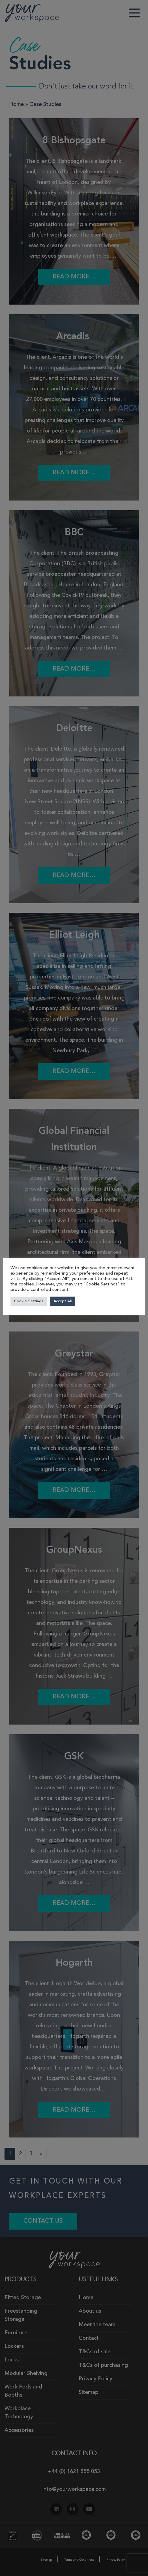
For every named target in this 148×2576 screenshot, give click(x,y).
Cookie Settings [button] (28, 1301)
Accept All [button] (62, 1301)
